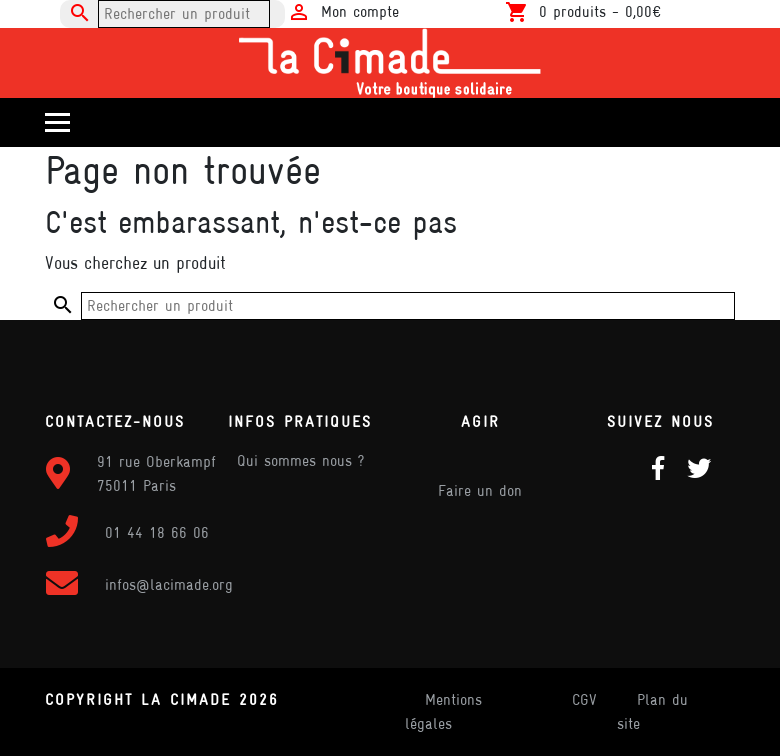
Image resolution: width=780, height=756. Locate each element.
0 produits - (600, 11)
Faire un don (480, 490)
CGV (584, 699)
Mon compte (360, 11)
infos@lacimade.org (169, 584)
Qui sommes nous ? (300, 460)
